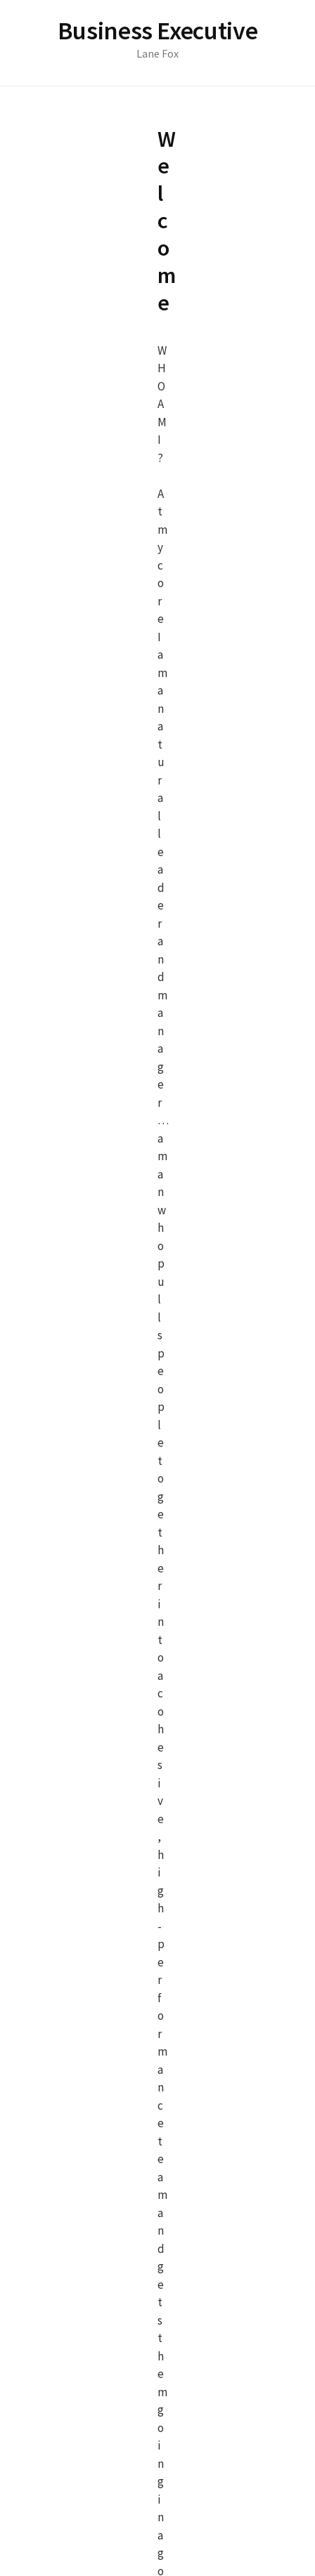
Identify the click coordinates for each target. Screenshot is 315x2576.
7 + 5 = (29, 2011)
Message (35, 2072)
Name (28, 1829)
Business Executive (158, 30)
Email (28, 1891)
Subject (32, 1951)
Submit (50, 2339)
